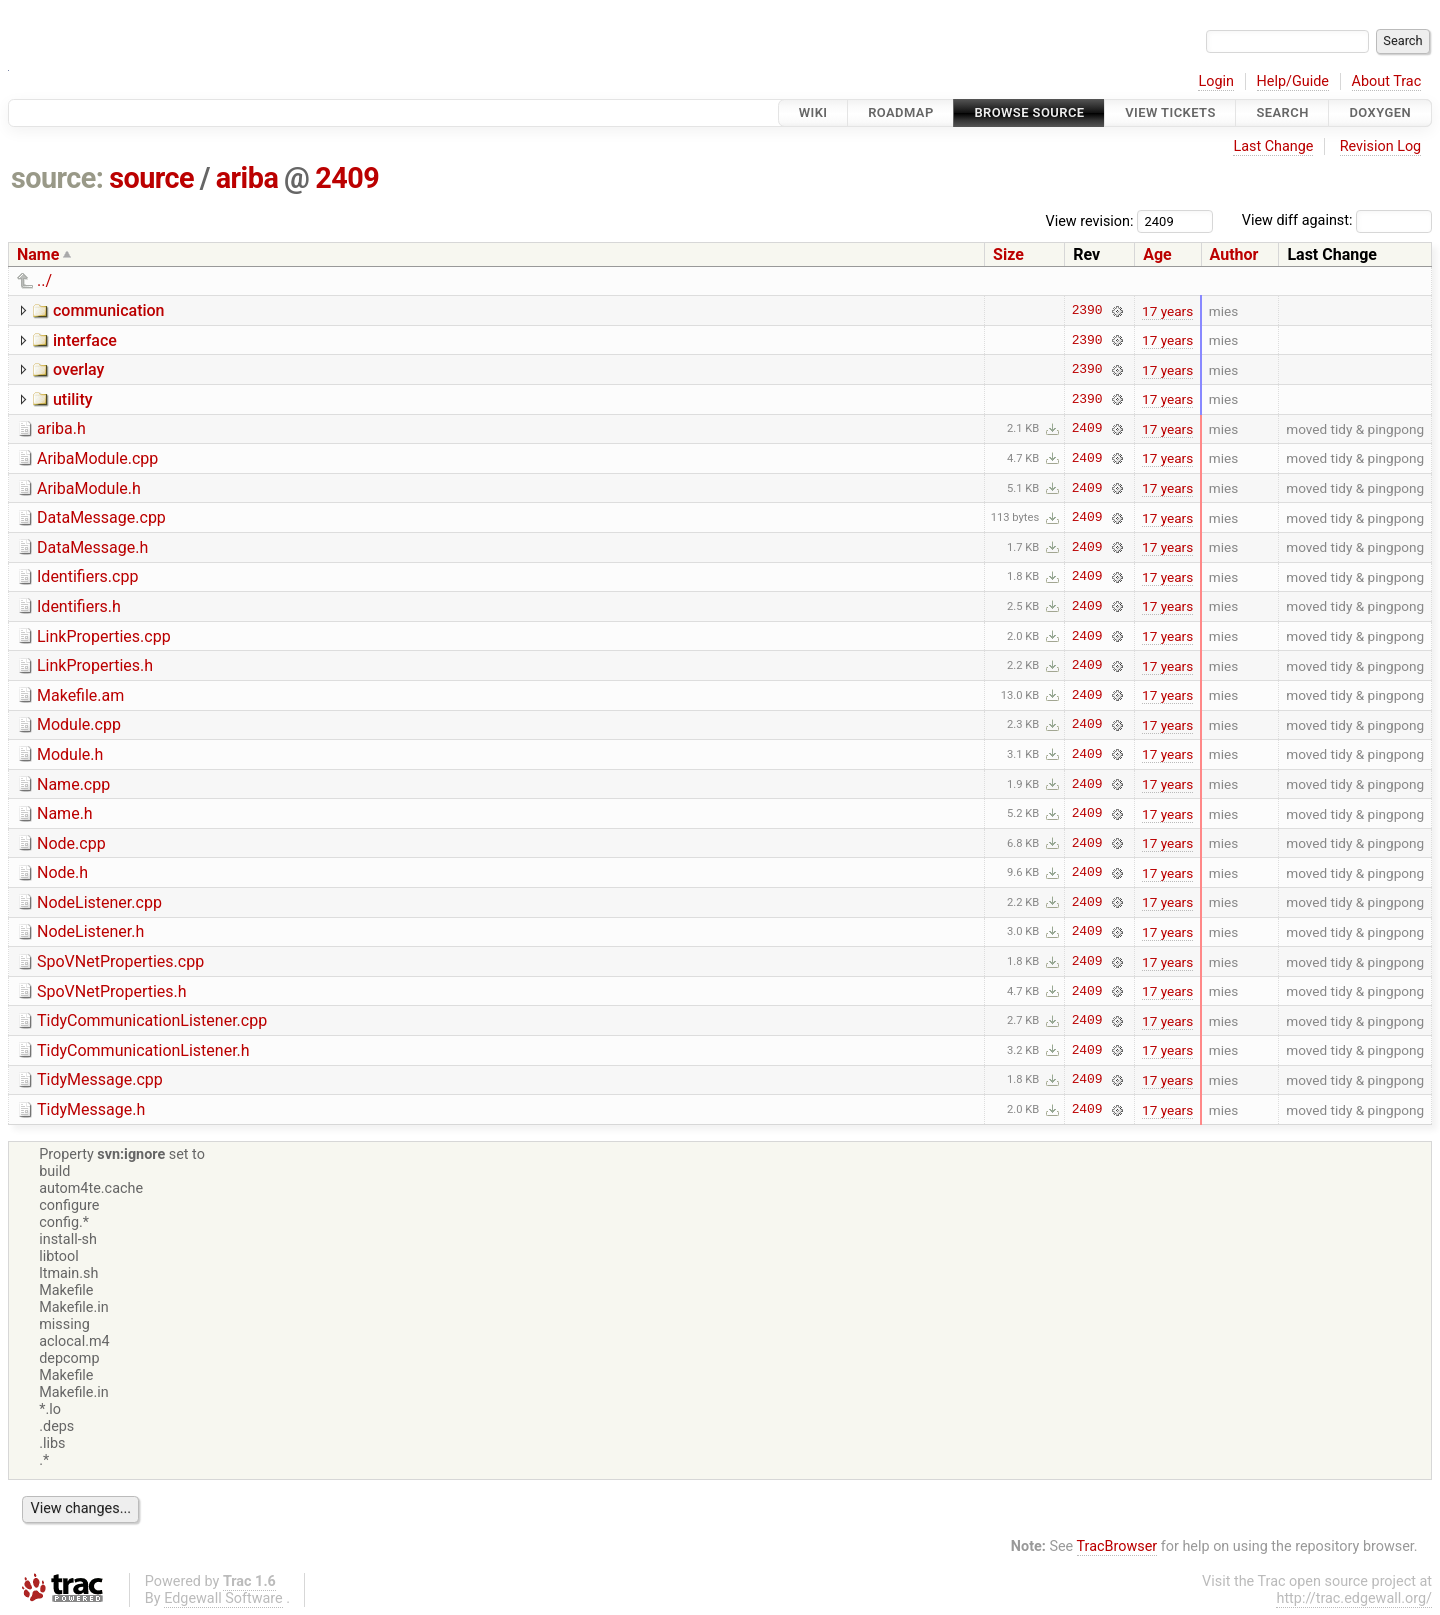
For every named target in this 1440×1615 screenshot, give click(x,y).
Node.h (62, 872)
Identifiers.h (79, 606)
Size (1008, 254)
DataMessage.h (92, 547)
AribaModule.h (89, 488)
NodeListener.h (90, 931)
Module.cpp (79, 724)
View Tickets (1170, 112)
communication (109, 310)
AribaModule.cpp (97, 458)
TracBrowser (1117, 1546)
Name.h (65, 813)
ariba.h (61, 428)
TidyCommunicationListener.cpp (152, 1020)
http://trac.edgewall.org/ (1354, 1598)
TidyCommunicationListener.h (143, 1050)
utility (73, 399)
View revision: (1090, 220)
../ (44, 280)
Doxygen (1380, 112)
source (151, 178)
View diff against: (1337, 220)
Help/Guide (1293, 81)
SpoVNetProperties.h (112, 991)
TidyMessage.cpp (100, 1079)
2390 (1087, 311)
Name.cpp (73, 784)
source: (57, 178)
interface (85, 340)
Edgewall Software (223, 1598)
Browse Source (1029, 112)
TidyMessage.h (91, 1109)
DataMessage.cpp (101, 517)
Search (1282, 112)
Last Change (1273, 146)
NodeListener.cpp (99, 902)
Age (1157, 254)
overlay (78, 369)
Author (1234, 254)
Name (38, 254)
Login (1216, 81)
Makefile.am (80, 695)
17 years (1167, 311)
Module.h (70, 754)
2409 (347, 178)
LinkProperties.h (95, 665)
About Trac (1387, 81)
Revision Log (1381, 146)
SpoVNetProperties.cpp (120, 961)
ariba (247, 178)
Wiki (813, 112)
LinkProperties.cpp (104, 636)
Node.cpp (71, 843)
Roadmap (901, 112)
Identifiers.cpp (87, 576)
